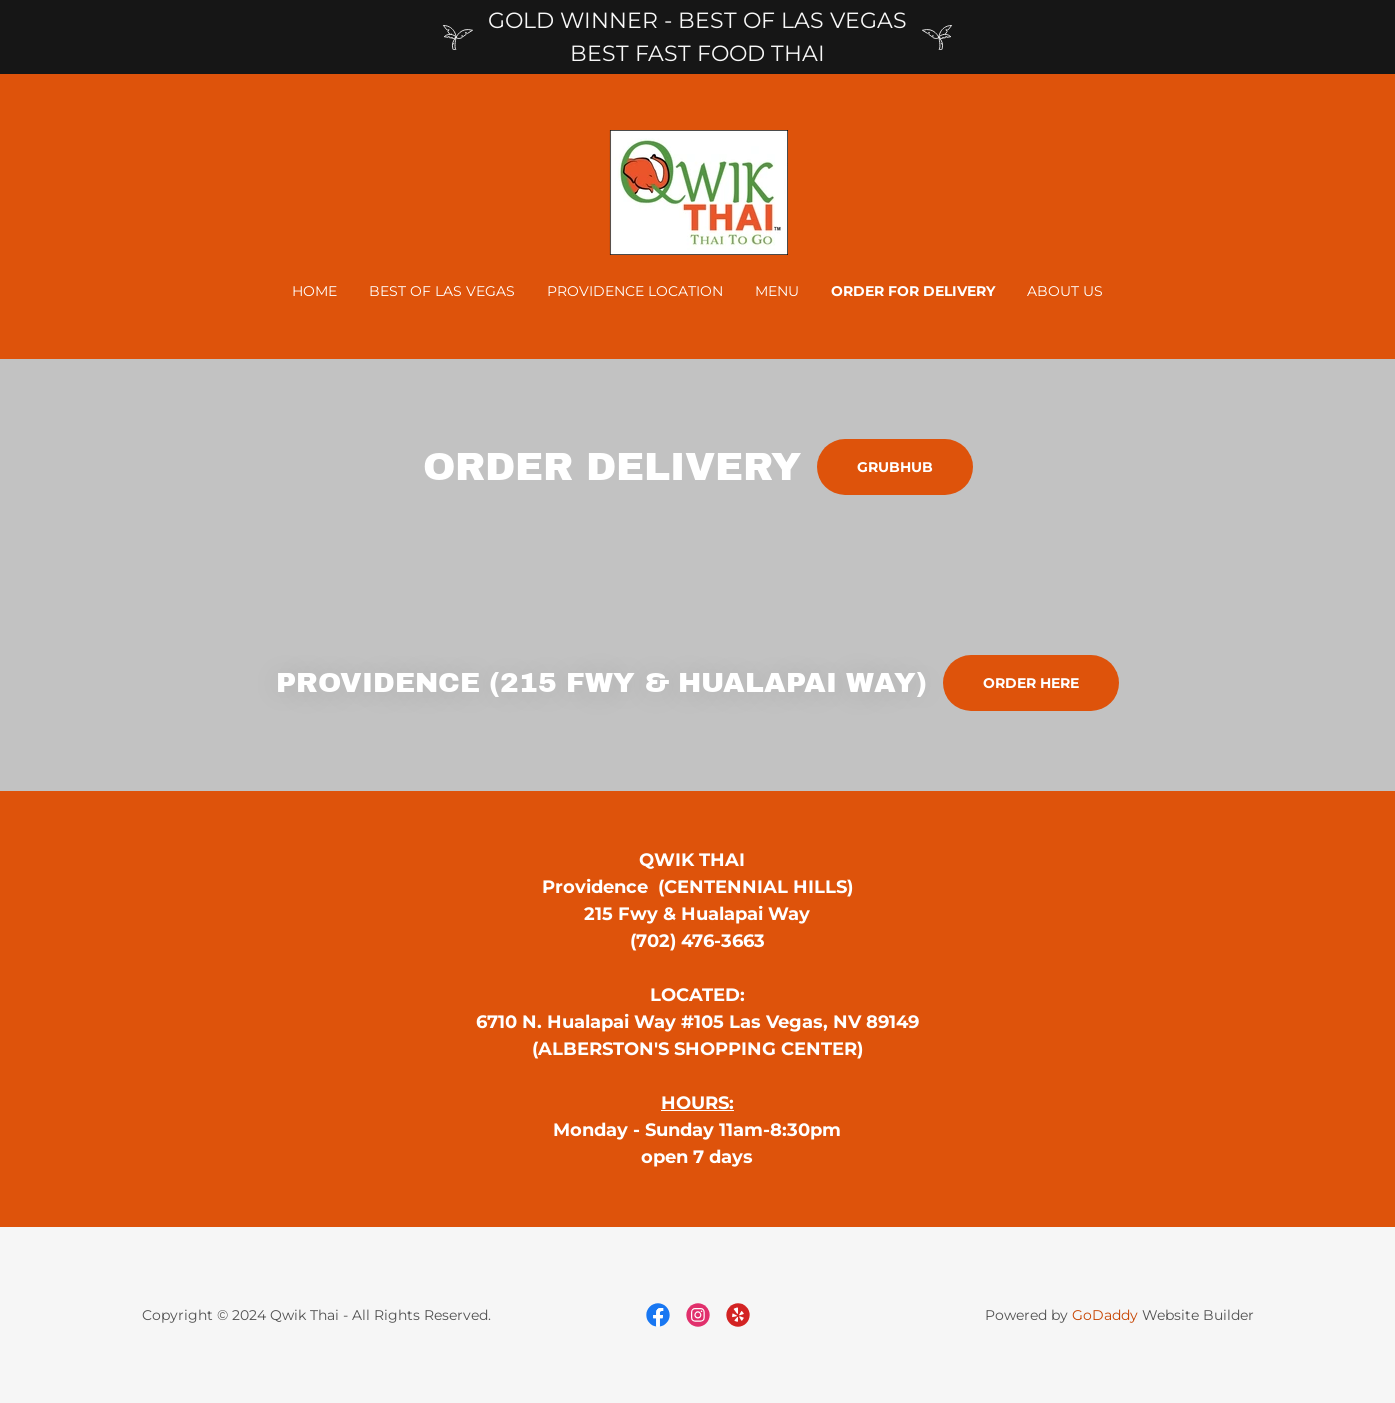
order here (1031, 683)
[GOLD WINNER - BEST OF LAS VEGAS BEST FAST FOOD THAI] (697, 37)
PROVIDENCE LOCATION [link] (635, 291)
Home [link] (314, 291)
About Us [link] (1065, 291)
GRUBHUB (895, 467)
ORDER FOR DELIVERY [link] (913, 291)
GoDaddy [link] (1105, 1315)
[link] (697, 191)
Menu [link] (777, 291)
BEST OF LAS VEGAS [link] (442, 291)
